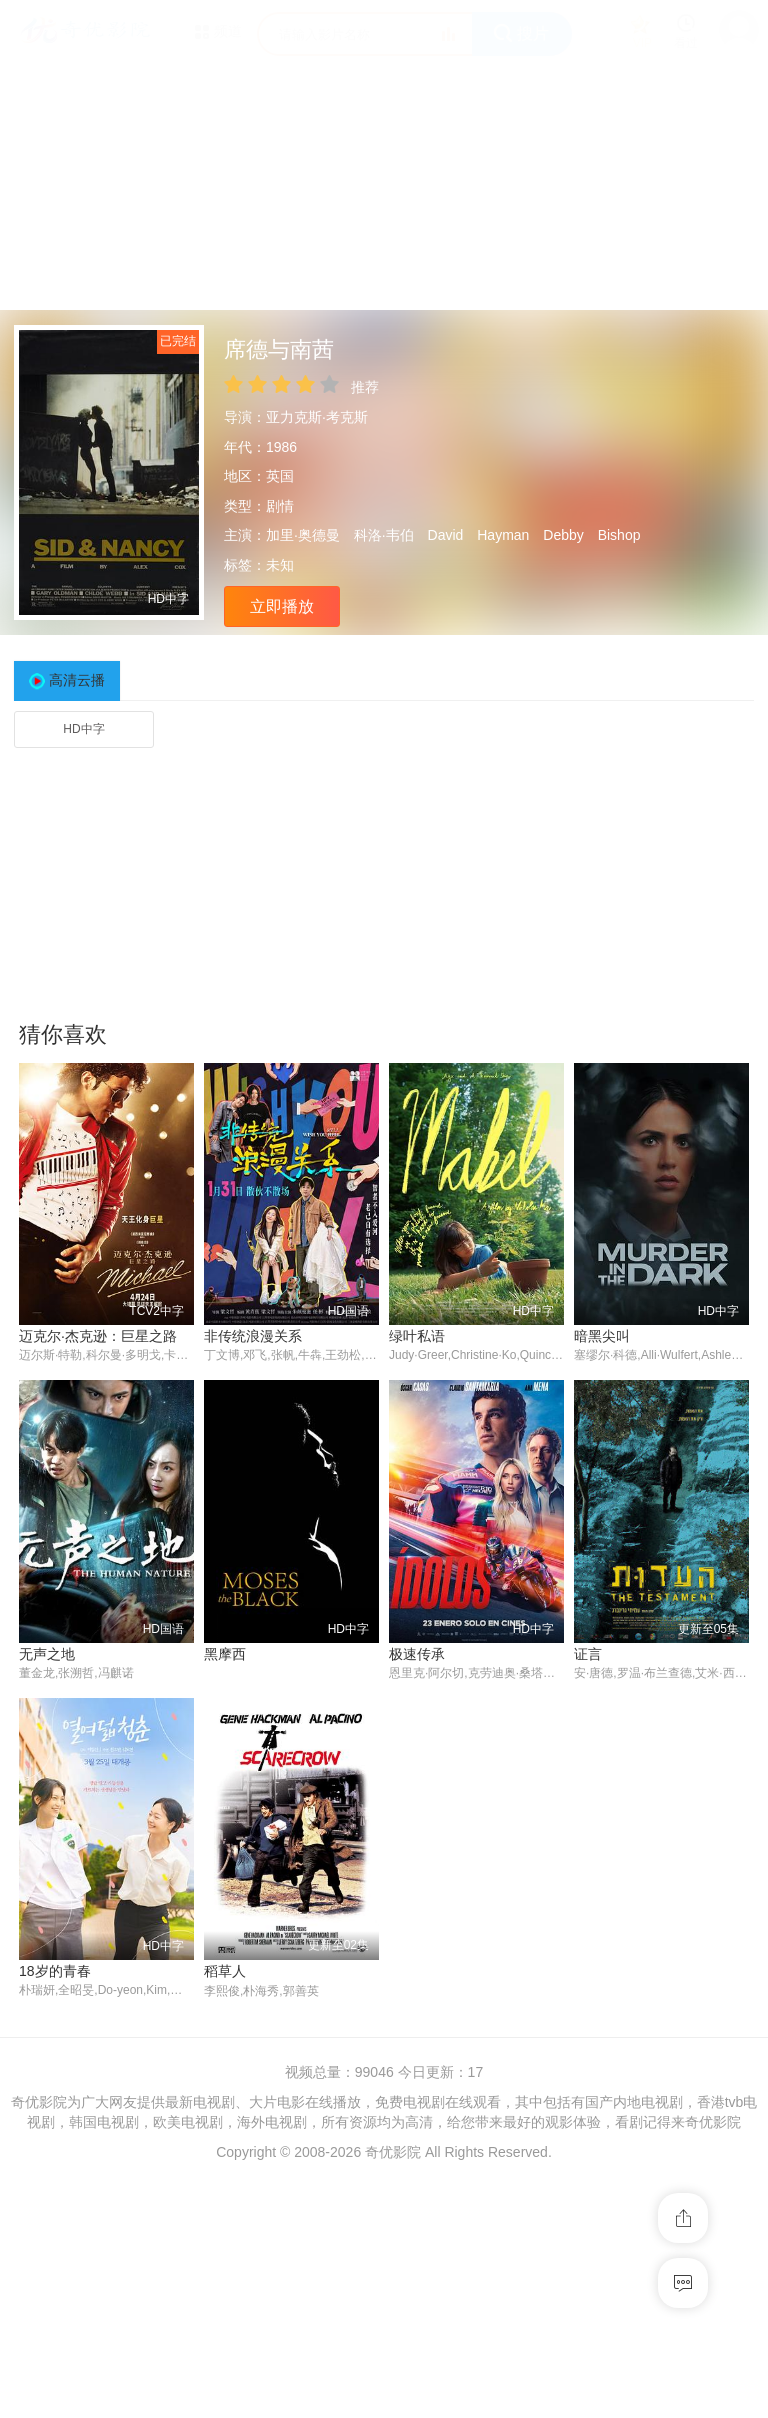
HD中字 (83, 729)
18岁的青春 (55, 1972)
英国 (280, 476)
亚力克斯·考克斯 (317, 417)
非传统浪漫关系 (253, 1336)
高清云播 (77, 680)
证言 (588, 1654)
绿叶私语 (417, 1336)
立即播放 (282, 606)
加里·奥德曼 (303, 535)
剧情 (280, 506)
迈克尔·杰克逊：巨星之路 (98, 1336)
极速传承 (417, 1654)
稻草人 (225, 1972)
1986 (281, 447)
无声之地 (47, 1654)
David (446, 535)
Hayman (503, 535)
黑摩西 (225, 1654)
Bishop (619, 535)
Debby (563, 535)
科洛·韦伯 (384, 535)
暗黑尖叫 (602, 1336)
